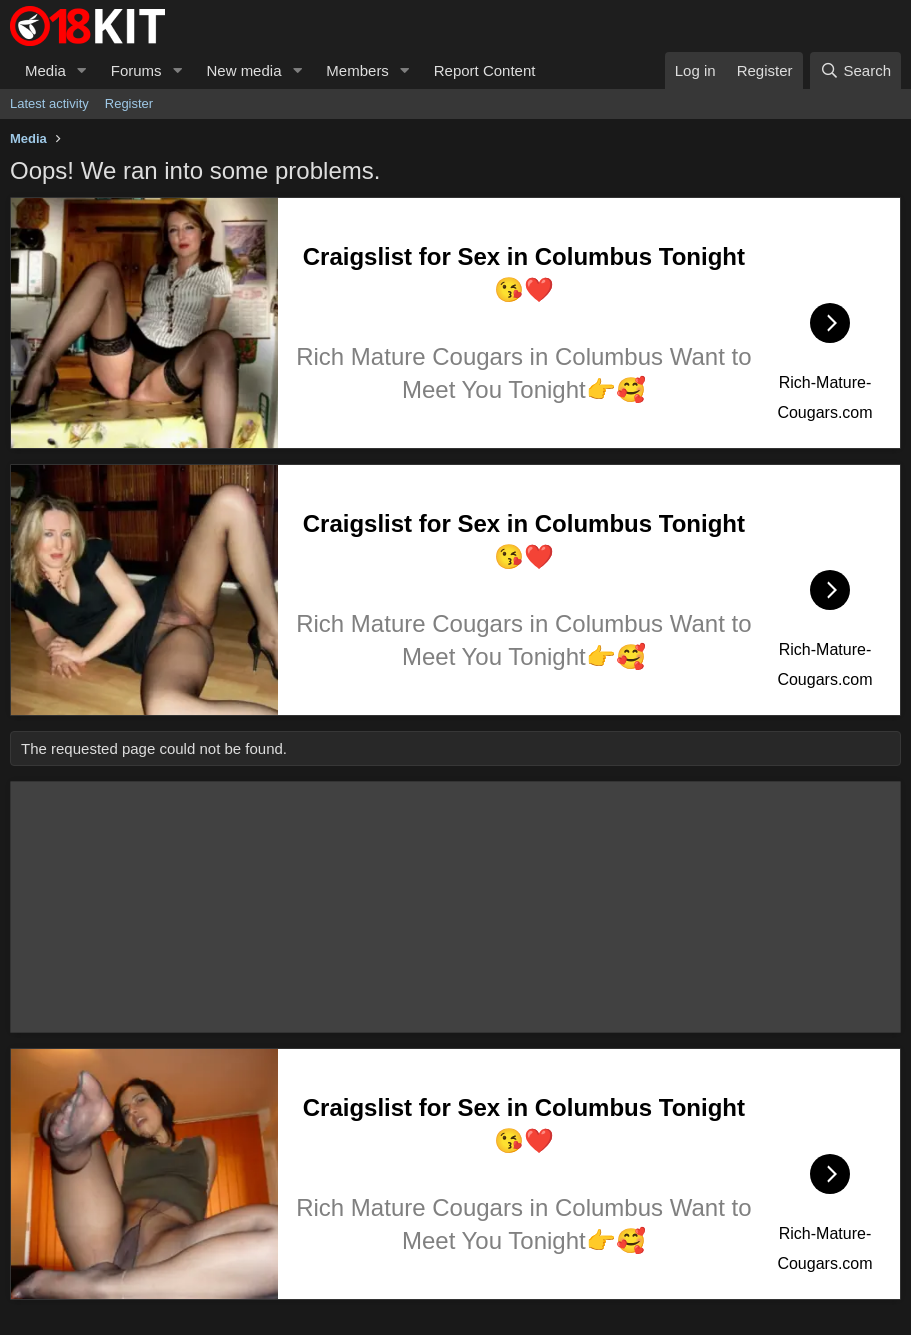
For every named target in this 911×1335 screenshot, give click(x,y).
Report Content (485, 70)
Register (129, 103)
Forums (136, 70)
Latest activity (49, 103)
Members (357, 70)
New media (243, 70)
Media (45, 70)
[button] (82, 70)
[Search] (855, 70)
